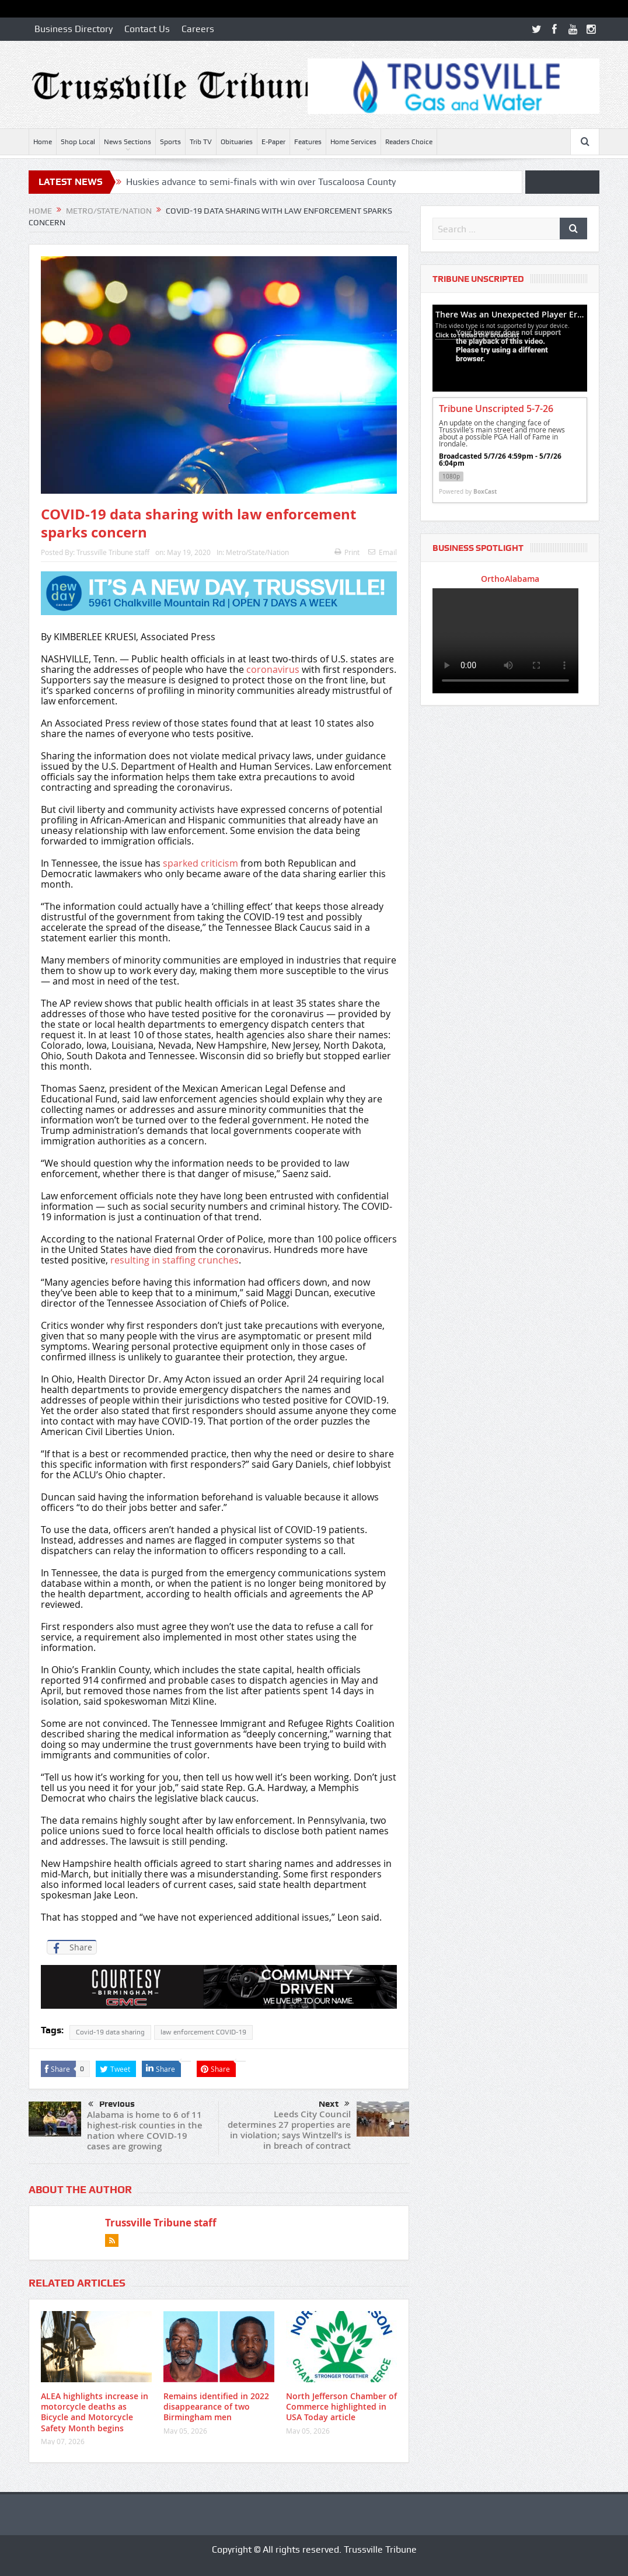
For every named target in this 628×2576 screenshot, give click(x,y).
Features (308, 142)
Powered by (468, 491)
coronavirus (274, 669)
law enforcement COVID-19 (203, 2032)
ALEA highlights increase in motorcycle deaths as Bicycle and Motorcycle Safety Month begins (94, 2412)
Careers (198, 28)
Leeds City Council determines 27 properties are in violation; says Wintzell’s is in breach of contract (289, 2130)
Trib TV (201, 142)
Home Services (353, 142)
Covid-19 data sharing (110, 2032)
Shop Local (78, 142)
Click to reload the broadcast (477, 335)
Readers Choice (408, 142)
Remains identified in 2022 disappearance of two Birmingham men (216, 2406)
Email (382, 552)
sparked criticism (200, 863)
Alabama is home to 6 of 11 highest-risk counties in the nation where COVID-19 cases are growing (145, 2130)
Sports (170, 142)
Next (334, 2104)
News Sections (127, 142)
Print (347, 552)
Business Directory (73, 28)
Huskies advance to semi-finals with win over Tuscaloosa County (261, 181)
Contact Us (147, 28)
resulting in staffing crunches (174, 1260)
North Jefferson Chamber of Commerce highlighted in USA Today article (341, 2406)
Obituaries (237, 142)
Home (42, 142)
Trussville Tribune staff (112, 552)
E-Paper (273, 142)
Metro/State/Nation (257, 552)
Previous (111, 2104)
